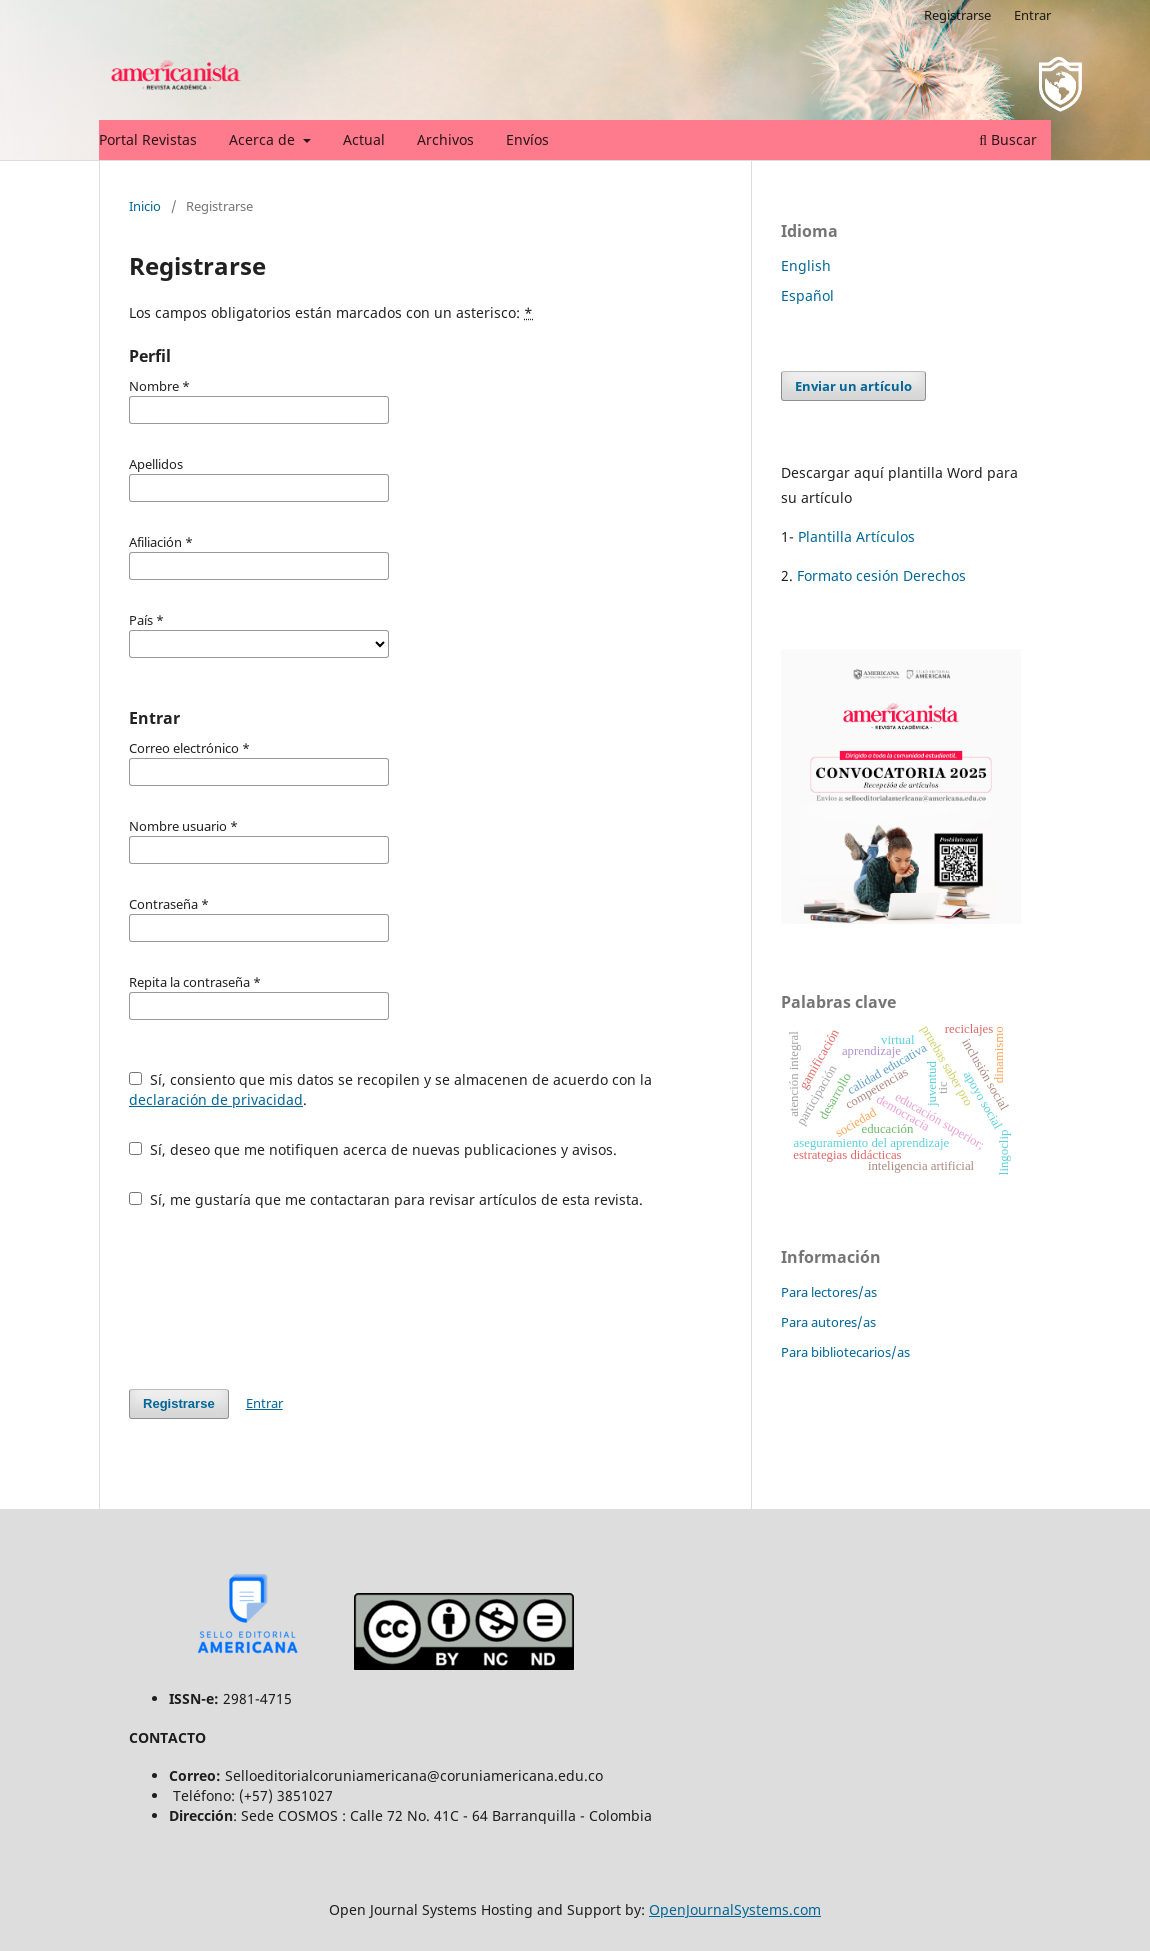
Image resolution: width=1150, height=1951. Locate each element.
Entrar (1032, 15)
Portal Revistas (148, 139)
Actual (364, 139)
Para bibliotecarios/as (845, 1352)
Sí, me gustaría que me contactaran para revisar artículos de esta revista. (386, 1199)
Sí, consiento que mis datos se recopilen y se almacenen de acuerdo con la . (390, 1089)
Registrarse (957, 15)
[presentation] (281, 1299)
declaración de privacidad (216, 1099)
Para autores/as (828, 1322)
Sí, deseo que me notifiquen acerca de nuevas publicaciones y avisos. (373, 1149)
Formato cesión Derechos (879, 575)
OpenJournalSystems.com (735, 1909)
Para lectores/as (829, 1292)
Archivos (445, 139)
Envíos (527, 139)
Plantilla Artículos (856, 536)
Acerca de (264, 139)
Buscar (1008, 139)
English (806, 265)
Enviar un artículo (853, 386)
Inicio (145, 206)
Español (807, 295)
